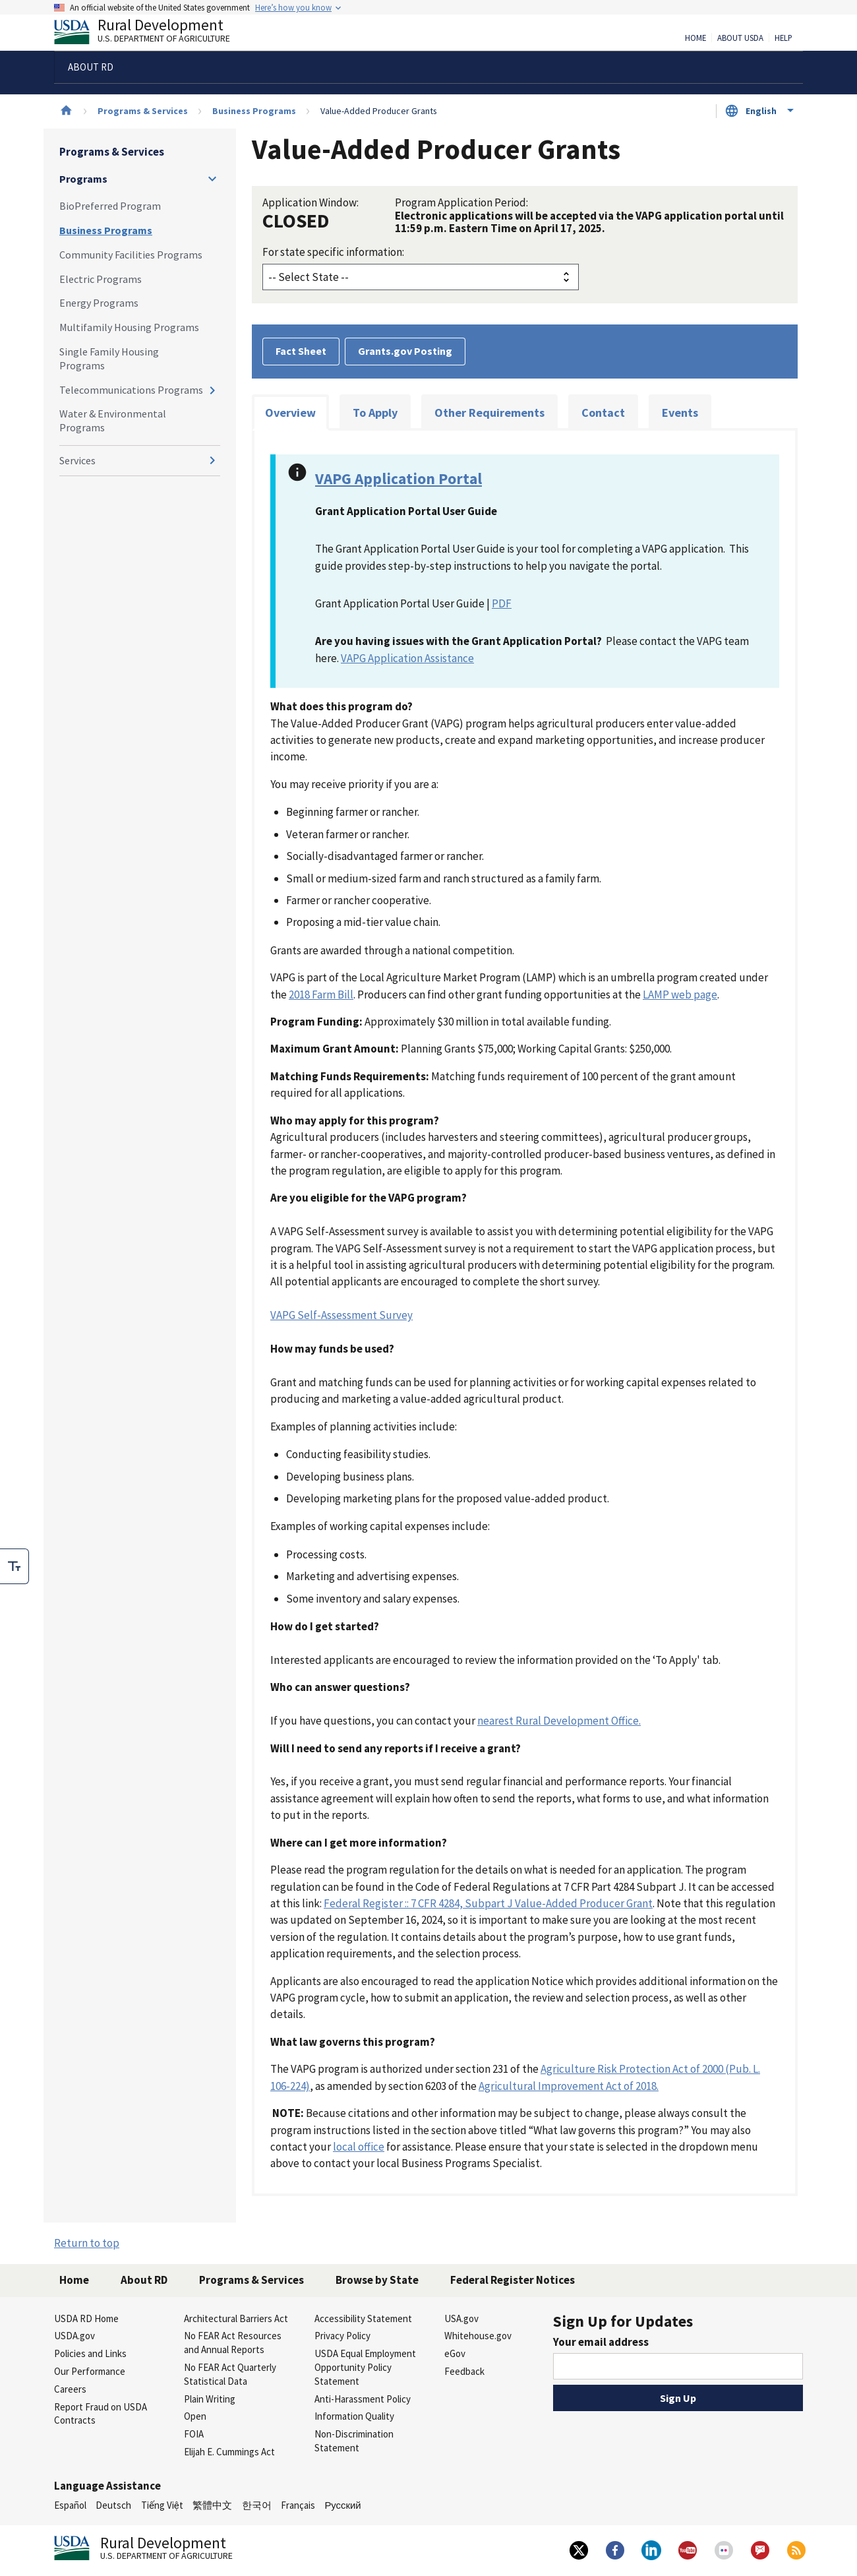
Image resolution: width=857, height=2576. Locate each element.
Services (77, 460)
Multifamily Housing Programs (129, 327)
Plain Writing (209, 2399)
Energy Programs (98, 302)
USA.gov (461, 2318)
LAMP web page (680, 994)
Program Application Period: (461, 202)
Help (783, 38)
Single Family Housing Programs (109, 358)
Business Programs (254, 111)
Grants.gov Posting (405, 350)
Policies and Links (90, 2353)
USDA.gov (74, 2335)
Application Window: (310, 202)
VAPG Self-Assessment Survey (341, 1315)
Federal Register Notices (512, 2280)
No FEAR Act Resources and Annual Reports (232, 2342)
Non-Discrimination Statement (354, 2441)
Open (195, 2416)
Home (695, 38)
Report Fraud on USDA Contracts (100, 2414)
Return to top (86, 2243)
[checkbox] (14, 1566)
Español (70, 2505)
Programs (83, 178)
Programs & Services (143, 111)
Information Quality (354, 2416)
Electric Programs (100, 279)
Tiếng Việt (162, 2505)
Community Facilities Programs (130, 254)
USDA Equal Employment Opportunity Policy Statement (365, 2367)
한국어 (257, 2505)
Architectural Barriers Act (236, 2318)
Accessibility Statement (363, 2318)
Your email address (601, 2342)
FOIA (194, 2434)
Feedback (464, 2371)
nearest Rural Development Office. (559, 1720)
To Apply (375, 412)
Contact (603, 412)
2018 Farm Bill (321, 994)
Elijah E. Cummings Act (229, 2451)
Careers (70, 2389)
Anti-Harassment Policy (362, 2399)
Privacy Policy (342, 2335)
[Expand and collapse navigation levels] (212, 179)
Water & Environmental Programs (112, 420)
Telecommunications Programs (131, 389)
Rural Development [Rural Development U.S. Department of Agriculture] (153, 33)
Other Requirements (489, 412)
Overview (290, 412)
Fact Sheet (301, 350)
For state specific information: (333, 252)
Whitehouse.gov (478, 2335)
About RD (144, 2280)
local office (358, 2146)
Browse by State (377, 2280)
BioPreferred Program (110, 205)
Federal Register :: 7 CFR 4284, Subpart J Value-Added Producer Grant (488, 1903)
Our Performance (89, 2371)
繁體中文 (212, 2505)
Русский (342, 2505)
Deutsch (113, 2505)
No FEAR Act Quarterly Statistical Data (230, 2374)
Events (680, 412)
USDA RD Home (86, 2318)
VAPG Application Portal (398, 478)
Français (298, 2505)
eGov (454, 2353)
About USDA (740, 38)
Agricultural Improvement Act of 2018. (569, 2086)
